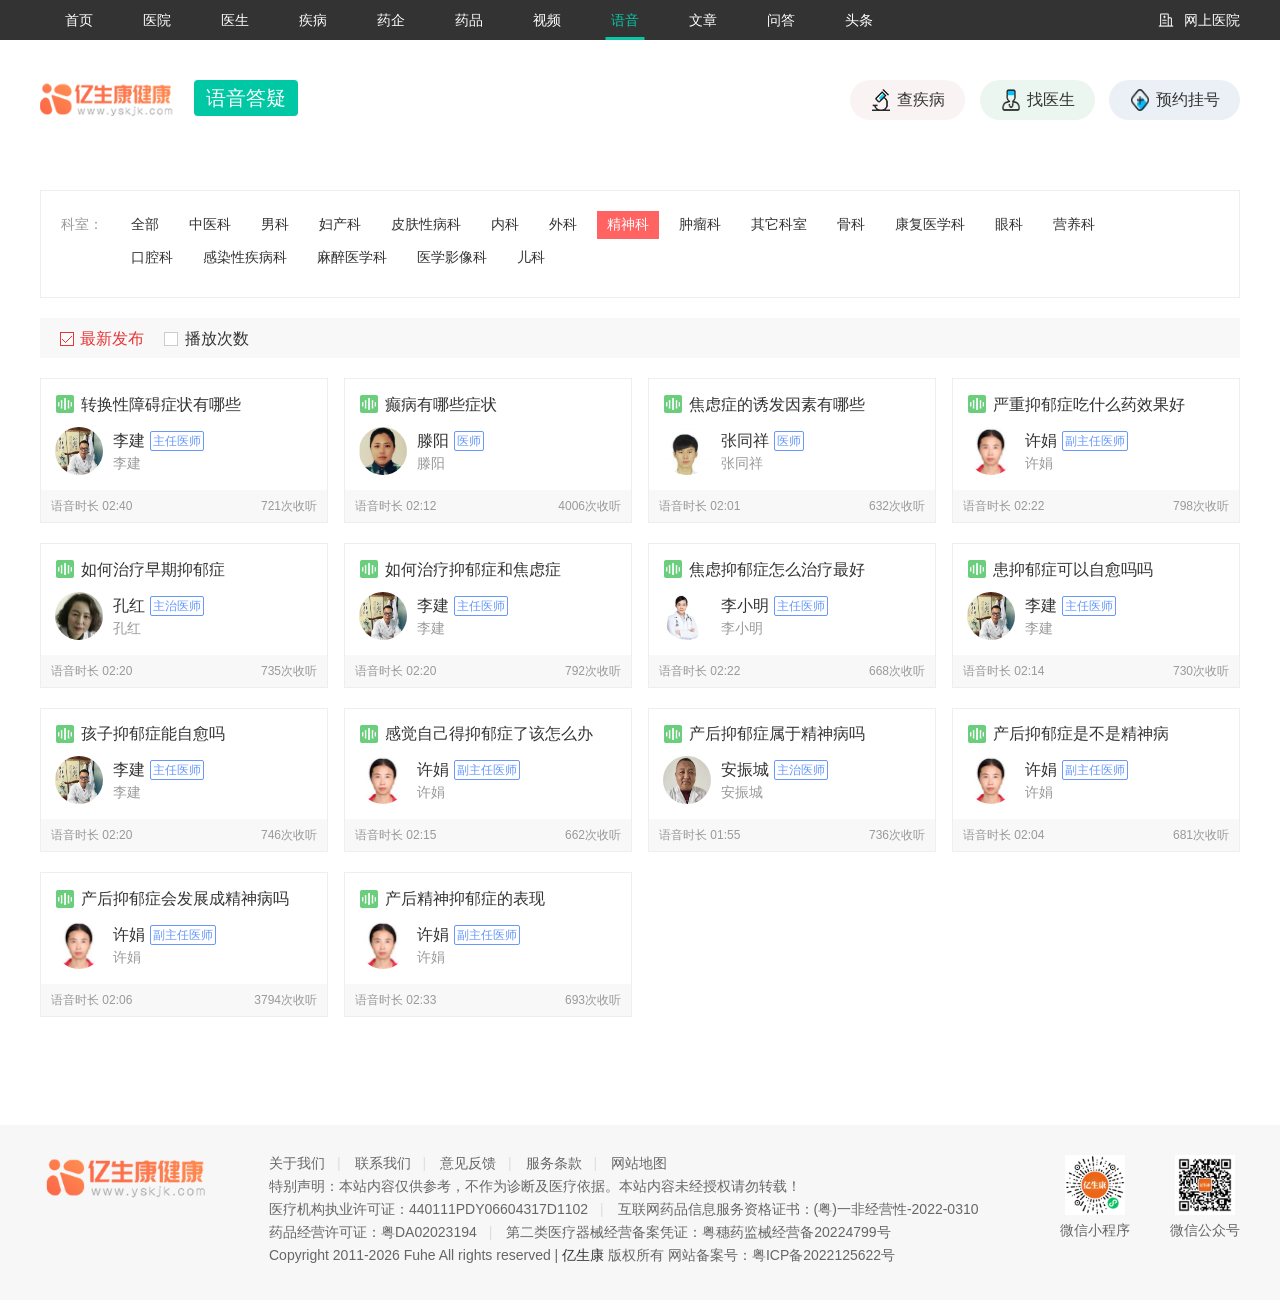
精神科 (628, 224)
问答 (781, 20)
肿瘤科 (700, 224)
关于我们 (297, 1163)
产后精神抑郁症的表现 (465, 898)
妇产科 (340, 224)
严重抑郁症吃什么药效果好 (1089, 404)
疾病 (313, 20)
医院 (157, 20)
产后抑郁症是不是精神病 (1081, 733)
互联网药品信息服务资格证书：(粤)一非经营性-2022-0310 (798, 1209)
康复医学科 (930, 224)
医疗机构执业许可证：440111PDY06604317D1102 (428, 1209)
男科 (275, 224)
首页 (79, 20)
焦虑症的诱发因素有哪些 (777, 404)
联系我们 (383, 1163)
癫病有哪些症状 (441, 404)
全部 (145, 224)
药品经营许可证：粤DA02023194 (373, 1232)
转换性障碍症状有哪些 (161, 404)
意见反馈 (468, 1163)
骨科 (851, 224)
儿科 (531, 257)
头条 (859, 20)
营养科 (1074, 224)
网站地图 (639, 1163)
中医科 (210, 224)
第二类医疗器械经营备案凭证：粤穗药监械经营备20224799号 (698, 1232)
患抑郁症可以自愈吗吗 (1073, 569)
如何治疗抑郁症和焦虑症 (473, 569)
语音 (625, 20)
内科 (505, 224)
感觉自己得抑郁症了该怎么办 (489, 733)
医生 (235, 20)
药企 (391, 20)
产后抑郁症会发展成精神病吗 (185, 898)
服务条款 (554, 1163)
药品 (469, 20)
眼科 (1009, 224)
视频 (547, 20)
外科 (563, 224)
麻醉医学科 (352, 257)
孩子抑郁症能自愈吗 (153, 733)
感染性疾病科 (245, 257)
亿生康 (583, 1255)
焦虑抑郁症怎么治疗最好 (777, 569)
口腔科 (152, 257)
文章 (703, 20)
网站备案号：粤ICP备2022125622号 (781, 1255)
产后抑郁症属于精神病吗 (777, 733)
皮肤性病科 (426, 224)
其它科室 (779, 224)
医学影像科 (452, 257)
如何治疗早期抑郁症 (153, 569)
